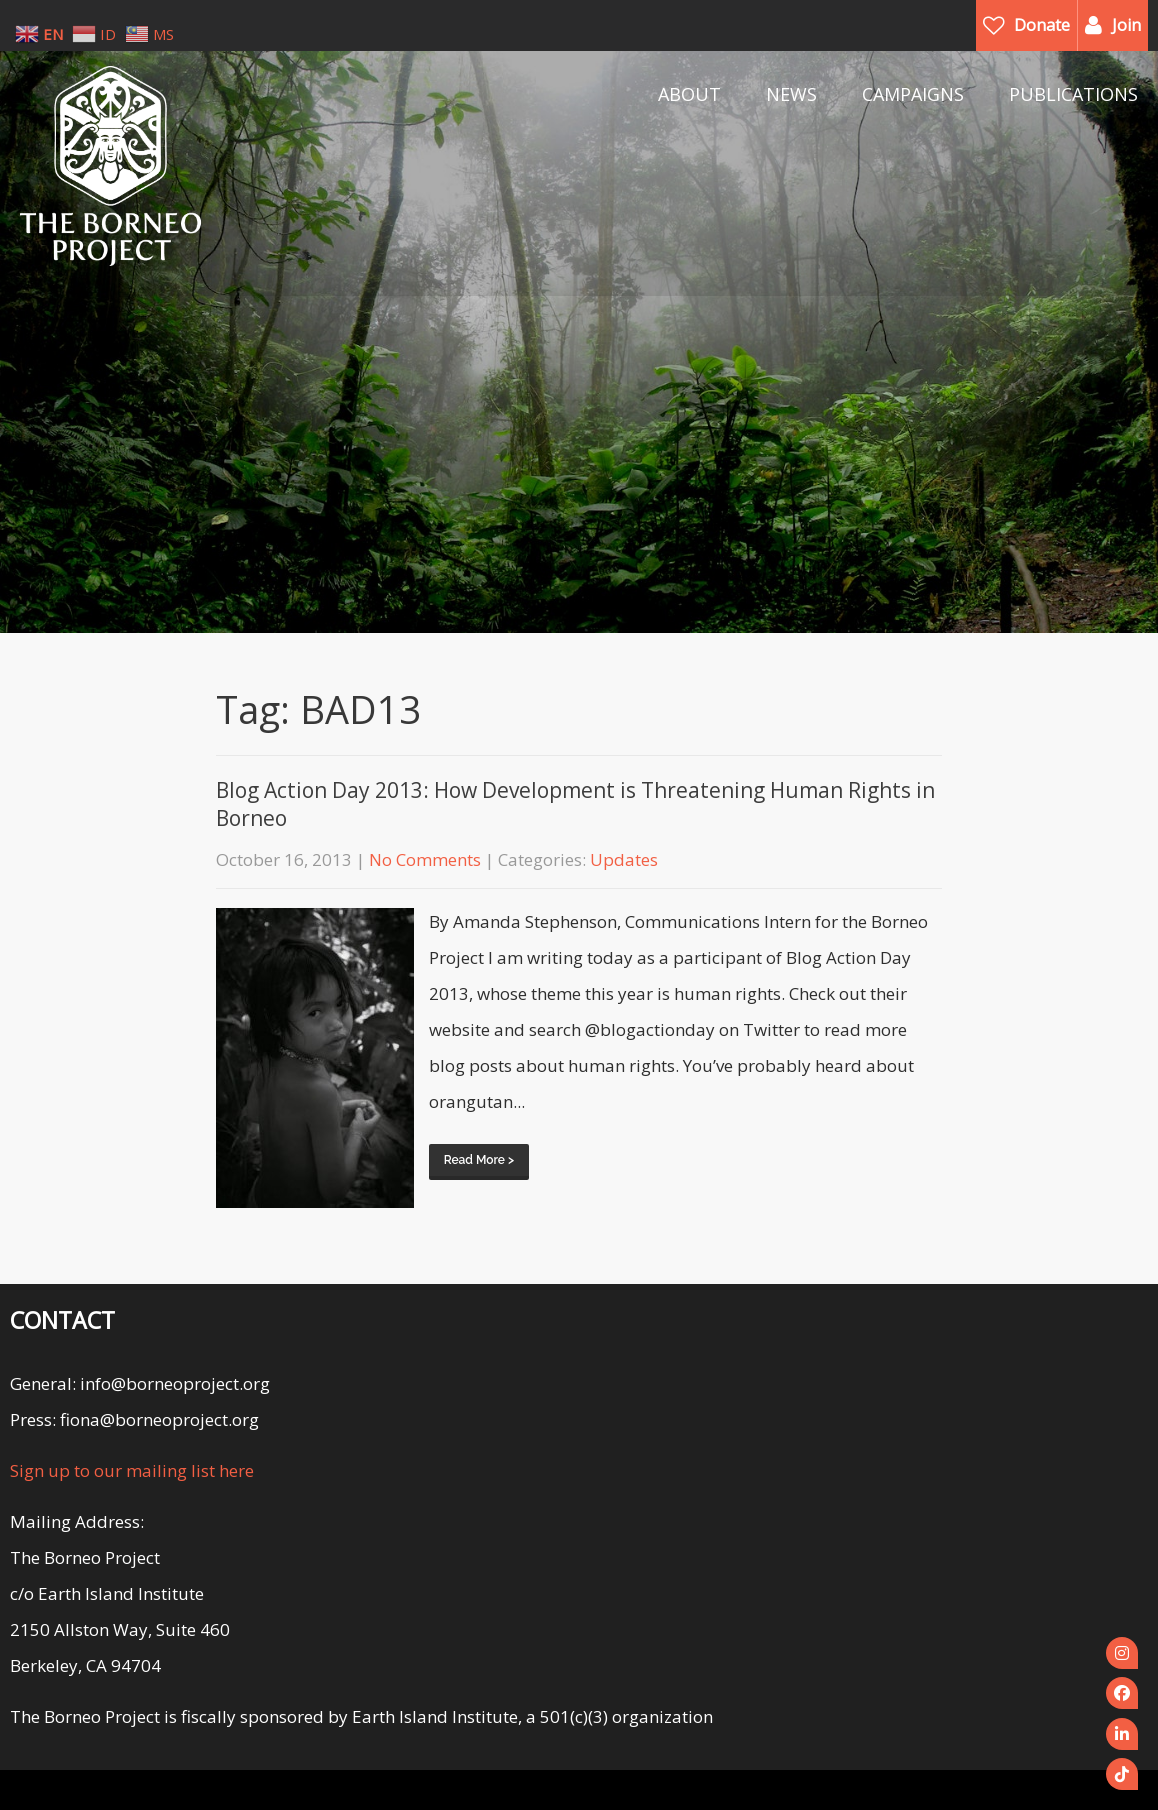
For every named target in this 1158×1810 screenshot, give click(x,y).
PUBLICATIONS (1073, 94)
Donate (1042, 25)
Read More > (479, 1160)
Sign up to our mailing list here (132, 1470)
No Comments (425, 859)
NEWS (791, 94)
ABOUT (689, 94)
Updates (624, 859)
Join (1126, 25)
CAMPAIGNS (913, 94)
